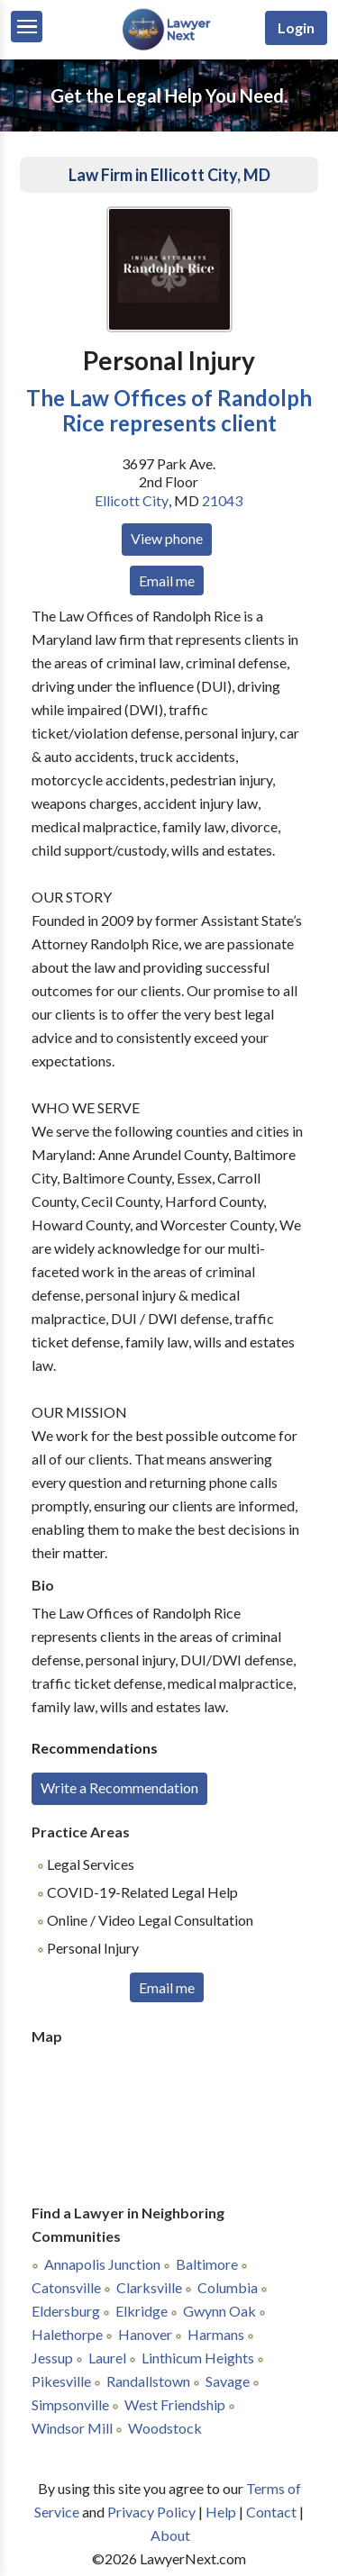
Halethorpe (67, 2334)
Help (221, 2511)
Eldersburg (66, 2310)
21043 (222, 500)
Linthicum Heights (198, 2357)
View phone (167, 538)
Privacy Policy (151, 2511)
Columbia (227, 2287)
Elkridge (141, 2310)
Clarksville (149, 2287)
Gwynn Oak (219, 2310)
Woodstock (165, 2427)
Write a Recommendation (119, 1787)
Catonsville (66, 2287)
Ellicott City (132, 500)
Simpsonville (70, 2404)
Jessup (52, 2357)
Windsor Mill (72, 2427)
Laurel (107, 2357)
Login (296, 27)
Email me (167, 580)
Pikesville (61, 2381)
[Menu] (26, 26)
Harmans (215, 2334)
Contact (271, 2511)
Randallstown (148, 2381)
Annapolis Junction (102, 2263)
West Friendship (174, 2404)
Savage (228, 2381)
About (170, 2535)
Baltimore (207, 2263)
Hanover (145, 2334)
